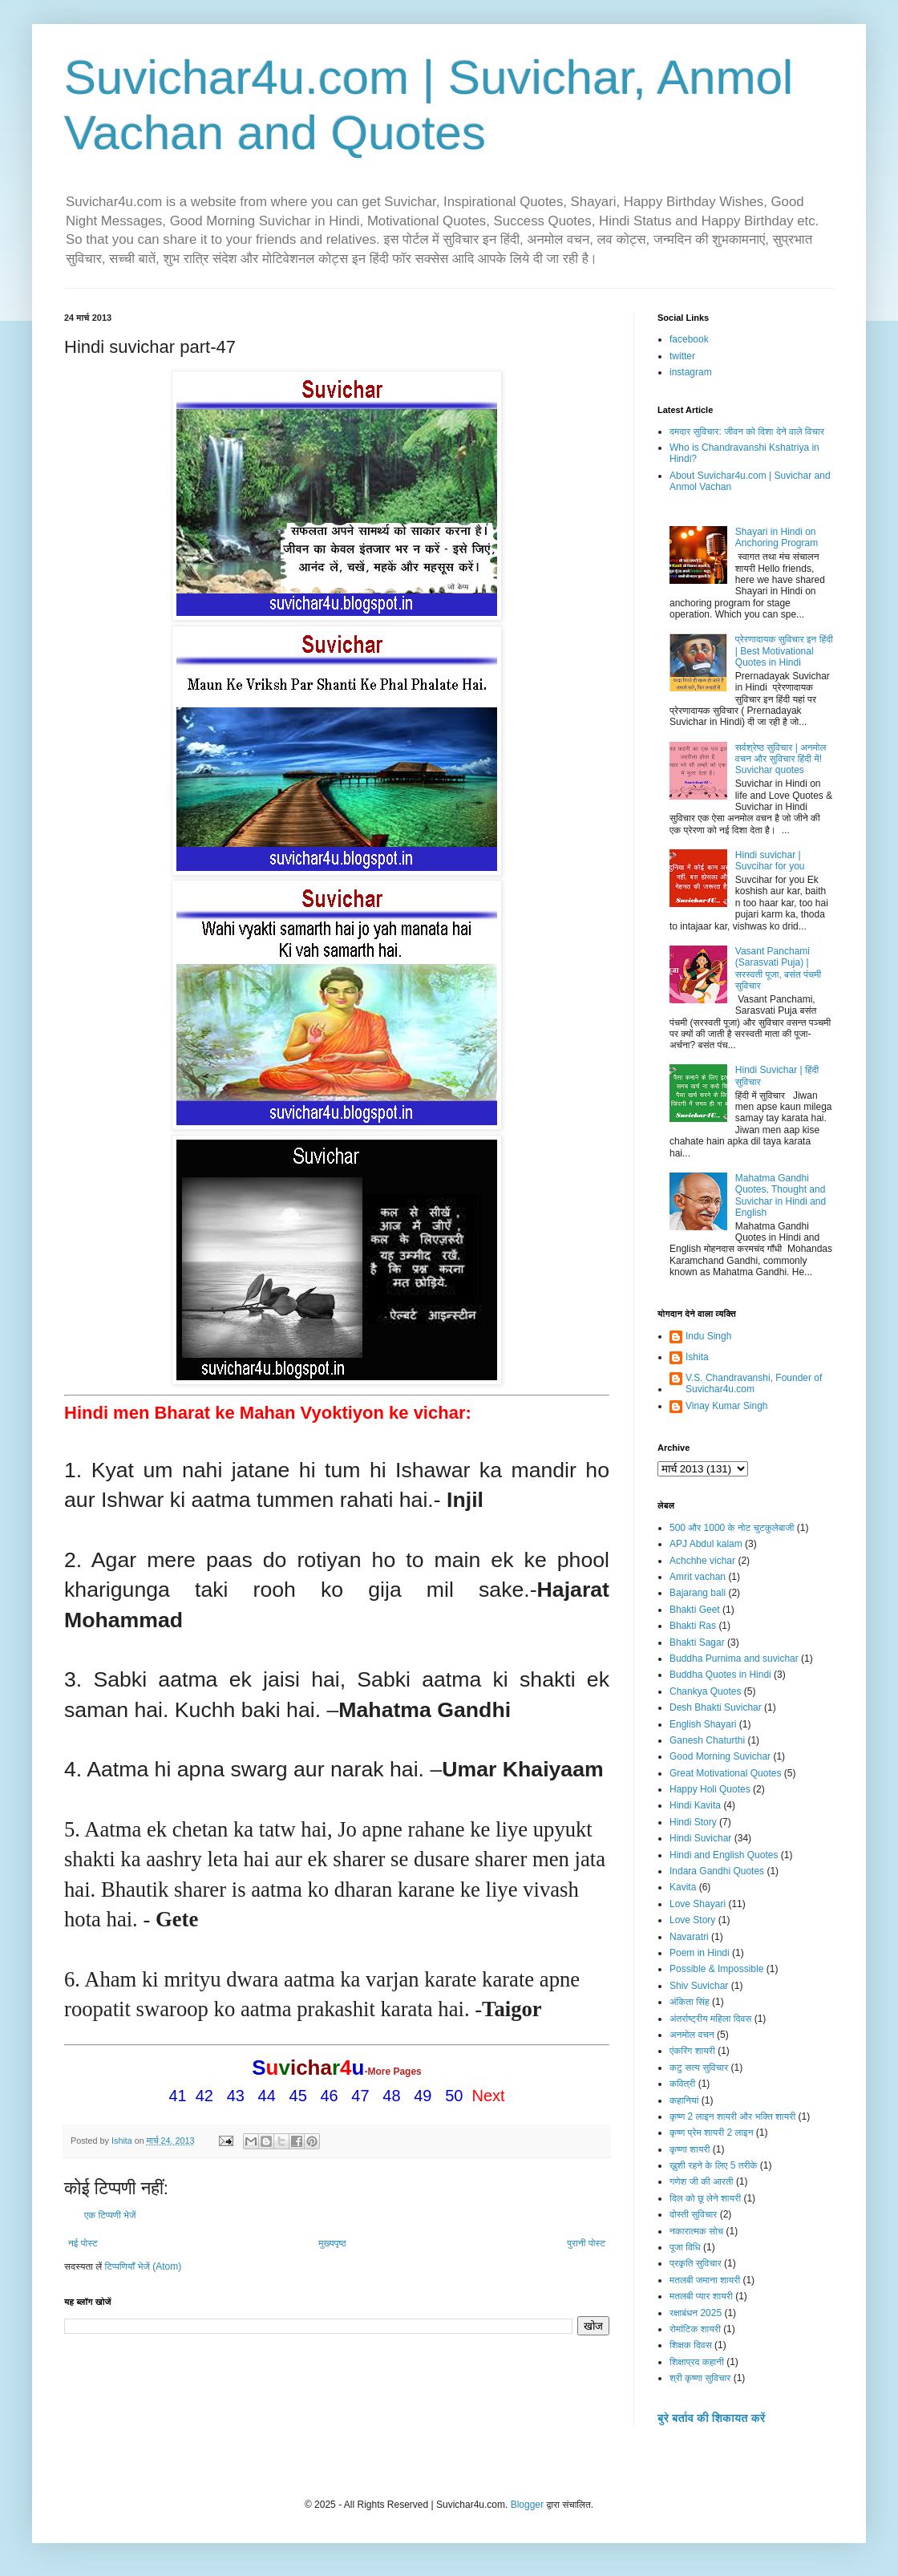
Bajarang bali (697, 1592)
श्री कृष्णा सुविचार (699, 2378)
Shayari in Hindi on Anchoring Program (776, 537)
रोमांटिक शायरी (695, 2329)
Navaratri (689, 1936)
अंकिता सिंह (689, 2001)
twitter (682, 356)
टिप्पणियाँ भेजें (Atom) (143, 2266)
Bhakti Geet (694, 1609)
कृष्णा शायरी (689, 2149)
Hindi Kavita (695, 1805)
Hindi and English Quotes (723, 1855)
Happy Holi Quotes (709, 1789)
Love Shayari (697, 1904)
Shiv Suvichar (698, 1985)
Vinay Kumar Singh (727, 1406)
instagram (690, 372)
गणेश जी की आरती (701, 2181)
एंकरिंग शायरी (692, 2050)
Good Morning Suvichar (720, 1756)
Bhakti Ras (692, 1625)
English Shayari (702, 1724)
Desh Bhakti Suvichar (715, 1707)
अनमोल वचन (691, 2034)
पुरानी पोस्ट (586, 2243)
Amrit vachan (697, 1576)
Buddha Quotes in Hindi (720, 1674)
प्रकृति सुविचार (695, 2263)
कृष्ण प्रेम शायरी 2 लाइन (711, 2132)
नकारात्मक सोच (696, 2231)
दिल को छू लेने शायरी (705, 2198)
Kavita (682, 1887)
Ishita (697, 1357)
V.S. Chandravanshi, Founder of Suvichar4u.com (754, 1383)
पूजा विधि (685, 2247)
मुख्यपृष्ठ (332, 2243)
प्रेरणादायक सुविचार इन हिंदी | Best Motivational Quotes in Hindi (784, 651)
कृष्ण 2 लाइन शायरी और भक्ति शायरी (732, 2116)
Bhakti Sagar (697, 1642)
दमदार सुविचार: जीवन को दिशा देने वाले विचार (746, 431)
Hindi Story (693, 1822)
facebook (689, 339)
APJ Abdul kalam (705, 1543)
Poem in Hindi (699, 1952)
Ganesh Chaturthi (707, 1740)
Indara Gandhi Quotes (716, 1871)
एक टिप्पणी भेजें (110, 2215)
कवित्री (682, 2083)
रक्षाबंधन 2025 (695, 2313)
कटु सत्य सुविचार (698, 2067)
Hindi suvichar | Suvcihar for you (770, 860)
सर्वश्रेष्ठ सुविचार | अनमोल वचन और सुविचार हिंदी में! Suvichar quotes (781, 759)
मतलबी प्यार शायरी (701, 2296)
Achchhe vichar (702, 1560)
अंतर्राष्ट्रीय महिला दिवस (710, 2018)
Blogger (527, 2504)
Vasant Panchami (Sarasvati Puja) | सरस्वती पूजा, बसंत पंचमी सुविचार (778, 968)
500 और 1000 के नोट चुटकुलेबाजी (731, 1527)
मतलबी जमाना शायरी (704, 2280)
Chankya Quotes (705, 1691)
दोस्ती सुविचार (693, 2214)
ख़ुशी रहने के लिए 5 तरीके (713, 2165)
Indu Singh (708, 1336)
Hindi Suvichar (700, 1838)
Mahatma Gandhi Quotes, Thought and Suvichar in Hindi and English (780, 1195)
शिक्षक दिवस (690, 2345)
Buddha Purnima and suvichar (734, 1658)
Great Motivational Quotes (725, 1773)
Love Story (692, 1920)
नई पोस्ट (83, 2243)
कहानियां (683, 2100)
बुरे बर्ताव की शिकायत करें (711, 2418)
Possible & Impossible (716, 1969)
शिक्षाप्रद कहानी (696, 2361)
